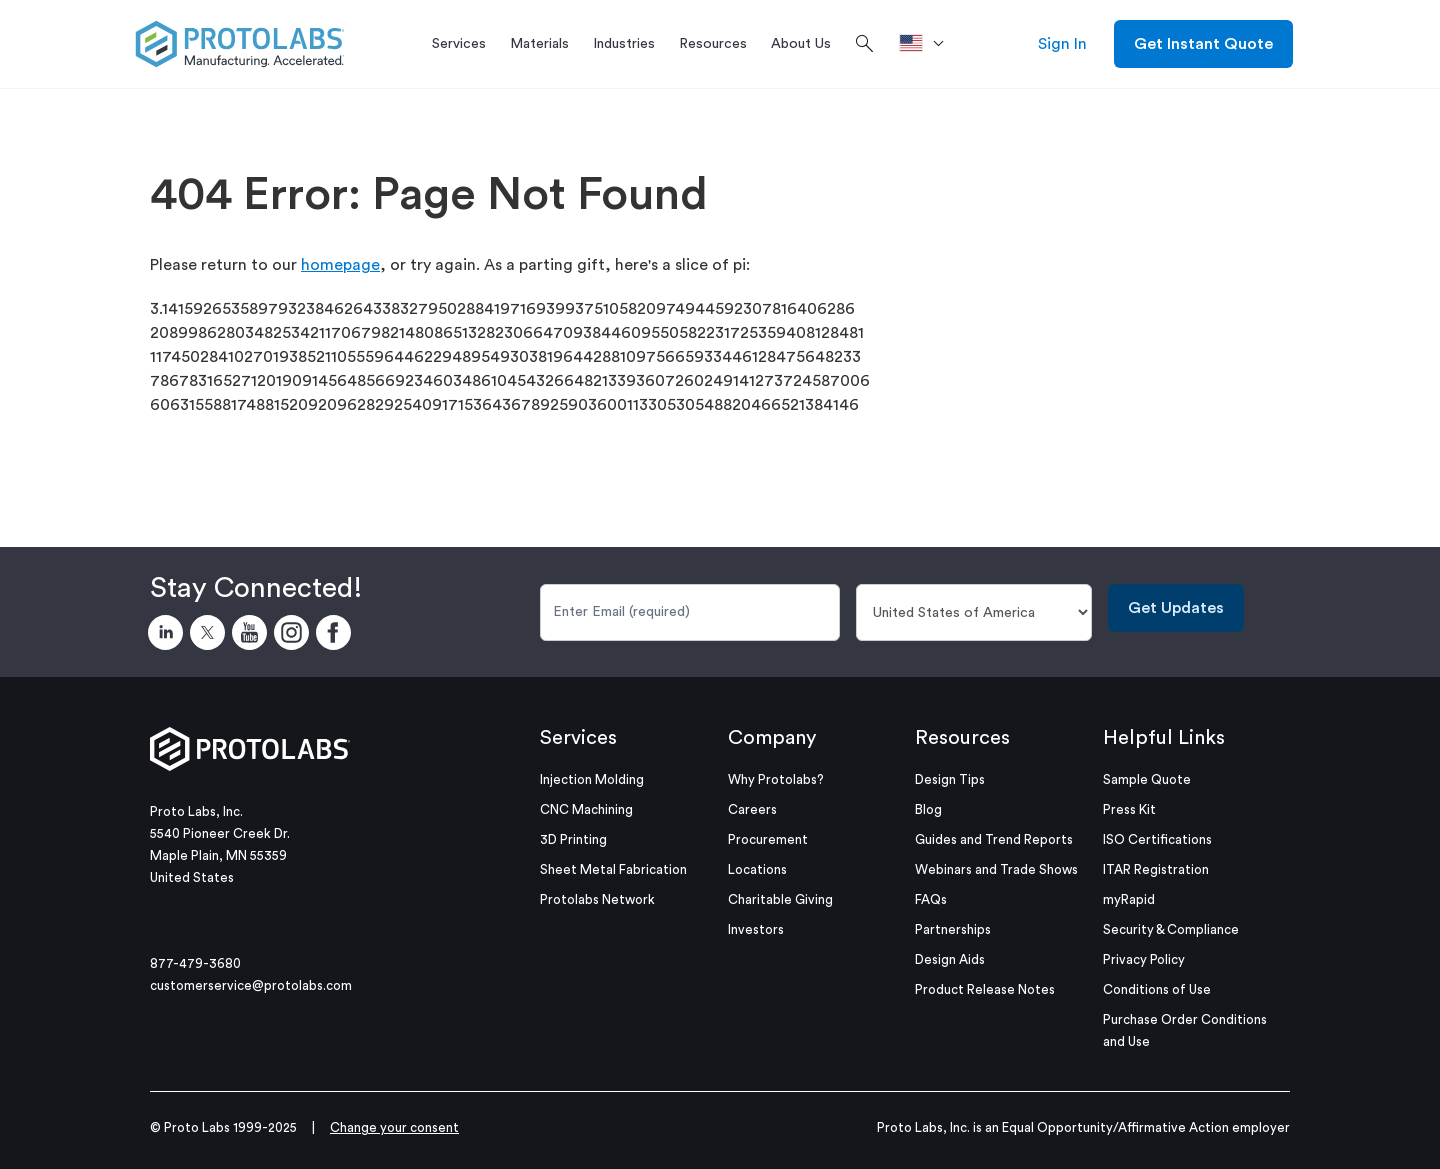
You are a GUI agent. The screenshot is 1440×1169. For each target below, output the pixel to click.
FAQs (931, 899)
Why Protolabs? (776, 779)
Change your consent (394, 1127)
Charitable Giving (780, 899)
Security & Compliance (1171, 929)
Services (578, 738)
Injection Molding (592, 779)
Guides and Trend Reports (994, 839)
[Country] (974, 612)
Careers (752, 809)
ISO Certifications (1157, 839)
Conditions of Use (1157, 989)
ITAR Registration (1156, 869)
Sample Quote (1147, 779)
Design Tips (950, 779)
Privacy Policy (1144, 959)
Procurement (768, 839)
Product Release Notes (985, 989)
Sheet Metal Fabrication (613, 869)
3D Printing (573, 839)
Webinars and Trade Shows (996, 869)
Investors (756, 929)
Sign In (1062, 44)
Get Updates (1176, 608)
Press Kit (1129, 809)
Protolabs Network (597, 899)
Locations (757, 869)
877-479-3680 (195, 963)
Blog (928, 809)
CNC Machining (586, 809)
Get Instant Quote (1203, 44)
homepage (340, 265)
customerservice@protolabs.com (251, 985)
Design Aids (950, 959)
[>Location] (928, 44)
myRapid (1129, 899)
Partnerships (953, 929)
